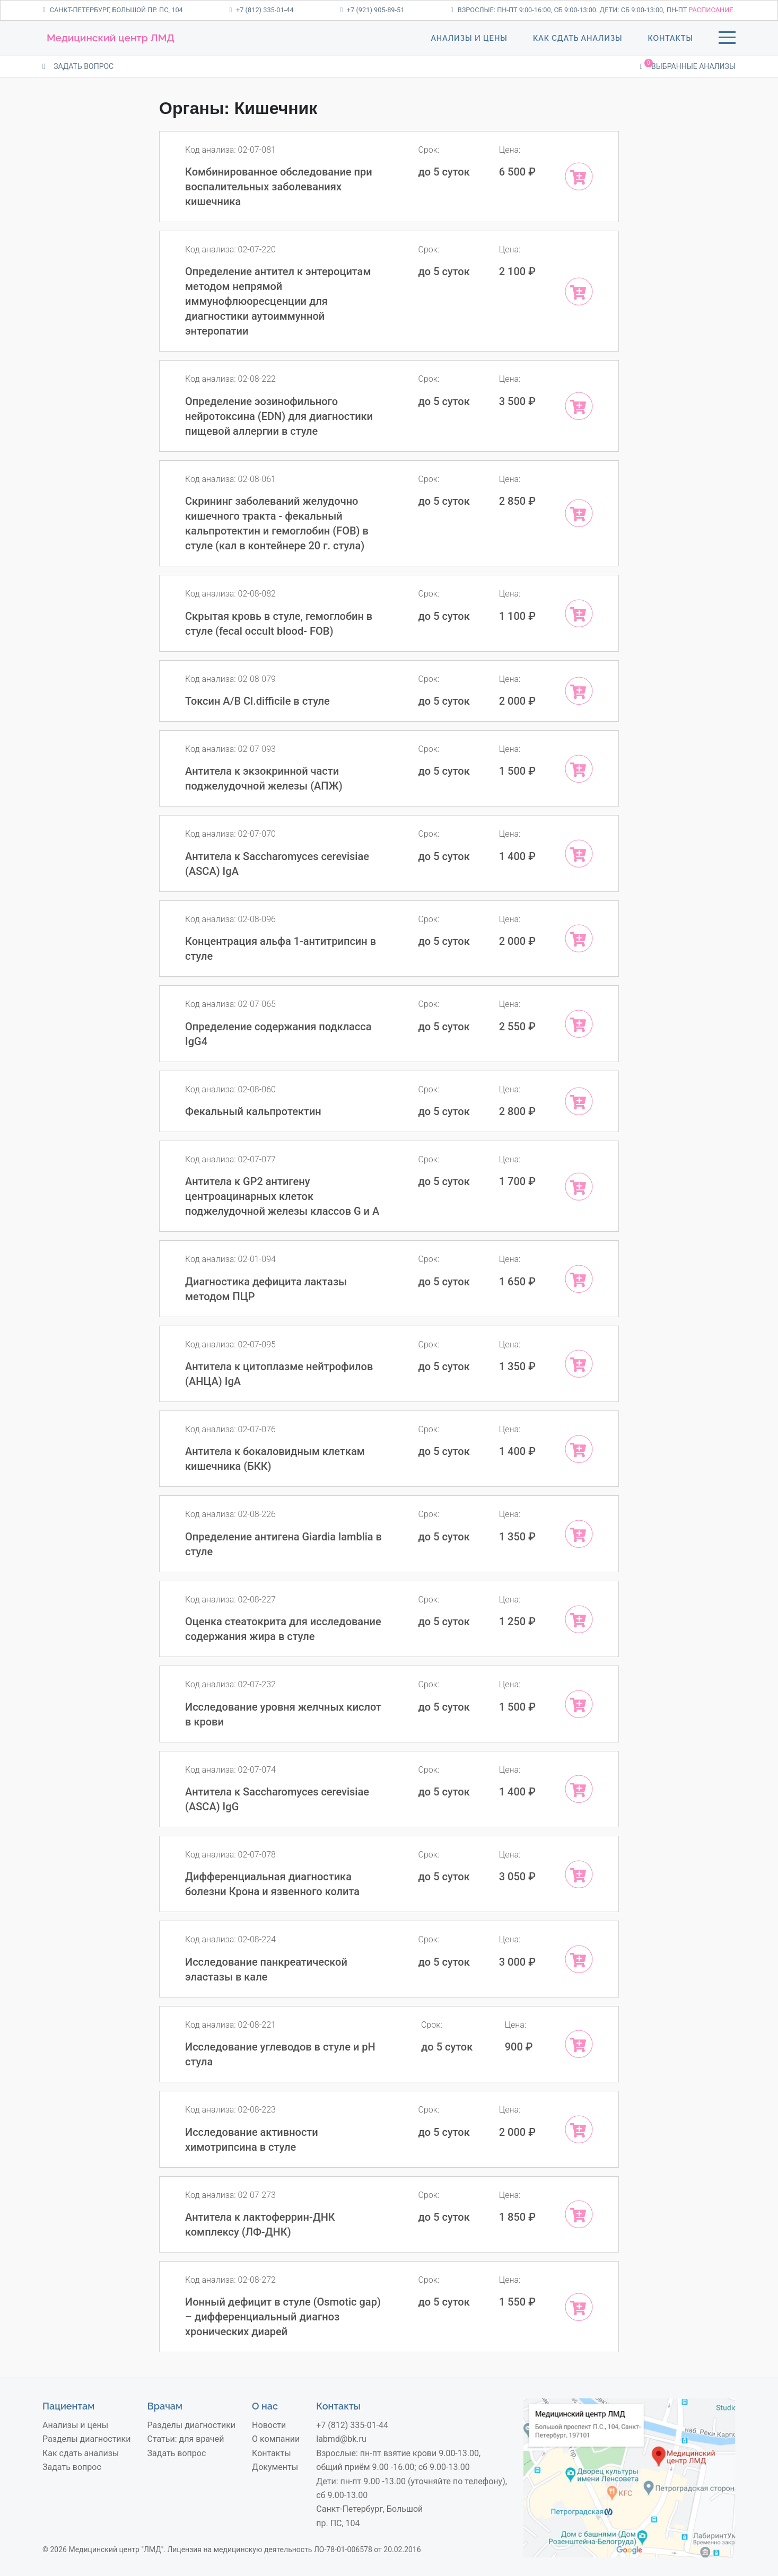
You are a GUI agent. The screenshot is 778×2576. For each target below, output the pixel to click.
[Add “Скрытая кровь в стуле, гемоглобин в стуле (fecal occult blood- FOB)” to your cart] (579, 613)
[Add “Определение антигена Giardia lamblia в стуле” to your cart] (579, 1534)
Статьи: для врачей (185, 2439)
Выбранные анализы (688, 65)
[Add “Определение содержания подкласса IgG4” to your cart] (579, 1024)
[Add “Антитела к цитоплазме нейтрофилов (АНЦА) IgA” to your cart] (579, 1364)
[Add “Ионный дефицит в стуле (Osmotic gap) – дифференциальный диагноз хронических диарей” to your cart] (579, 2307)
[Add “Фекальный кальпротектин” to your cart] (579, 1101)
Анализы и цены (469, 38)
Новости (269, 2425)
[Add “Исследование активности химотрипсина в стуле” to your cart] (579, 2129)
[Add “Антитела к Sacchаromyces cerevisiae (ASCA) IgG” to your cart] (579, 1789)
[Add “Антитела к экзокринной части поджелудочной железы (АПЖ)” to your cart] (579, 769)
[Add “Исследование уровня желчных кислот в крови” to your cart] (579, 1704)
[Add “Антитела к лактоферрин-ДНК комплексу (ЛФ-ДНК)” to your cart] (579, 2214)
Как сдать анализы (578, 38)
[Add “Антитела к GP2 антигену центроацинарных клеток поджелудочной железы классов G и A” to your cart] (579, 1186)
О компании (276, 2439)
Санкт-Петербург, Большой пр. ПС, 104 (113, 10)
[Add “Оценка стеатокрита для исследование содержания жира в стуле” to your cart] (579, 1619)
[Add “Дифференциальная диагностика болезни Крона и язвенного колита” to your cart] (579, 1874)
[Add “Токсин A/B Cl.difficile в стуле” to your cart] (579, 691)
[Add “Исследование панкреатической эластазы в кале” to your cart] (579, 1959)
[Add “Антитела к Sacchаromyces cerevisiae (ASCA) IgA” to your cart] (579, 853)
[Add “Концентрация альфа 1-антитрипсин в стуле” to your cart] (579, 938)
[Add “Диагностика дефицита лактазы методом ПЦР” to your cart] (579, 1279)
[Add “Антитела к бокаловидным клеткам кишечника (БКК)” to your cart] (579, 1449)
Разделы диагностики (86, 2439)
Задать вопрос (71, 2467)
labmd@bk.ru (341, 2439)
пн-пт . (701, 10)
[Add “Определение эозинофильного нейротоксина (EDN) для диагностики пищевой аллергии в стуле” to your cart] (579, 406)
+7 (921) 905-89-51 (372, 10)
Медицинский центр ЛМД (110, 37)
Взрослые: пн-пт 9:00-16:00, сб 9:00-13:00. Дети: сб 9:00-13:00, (558, 10)
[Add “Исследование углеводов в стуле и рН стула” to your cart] (579, 2044)
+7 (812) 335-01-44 (261, 10)
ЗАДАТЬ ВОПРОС (77, 66)
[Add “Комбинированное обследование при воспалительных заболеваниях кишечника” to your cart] (579, 176)
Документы (275, 2467)
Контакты (670, 38)
